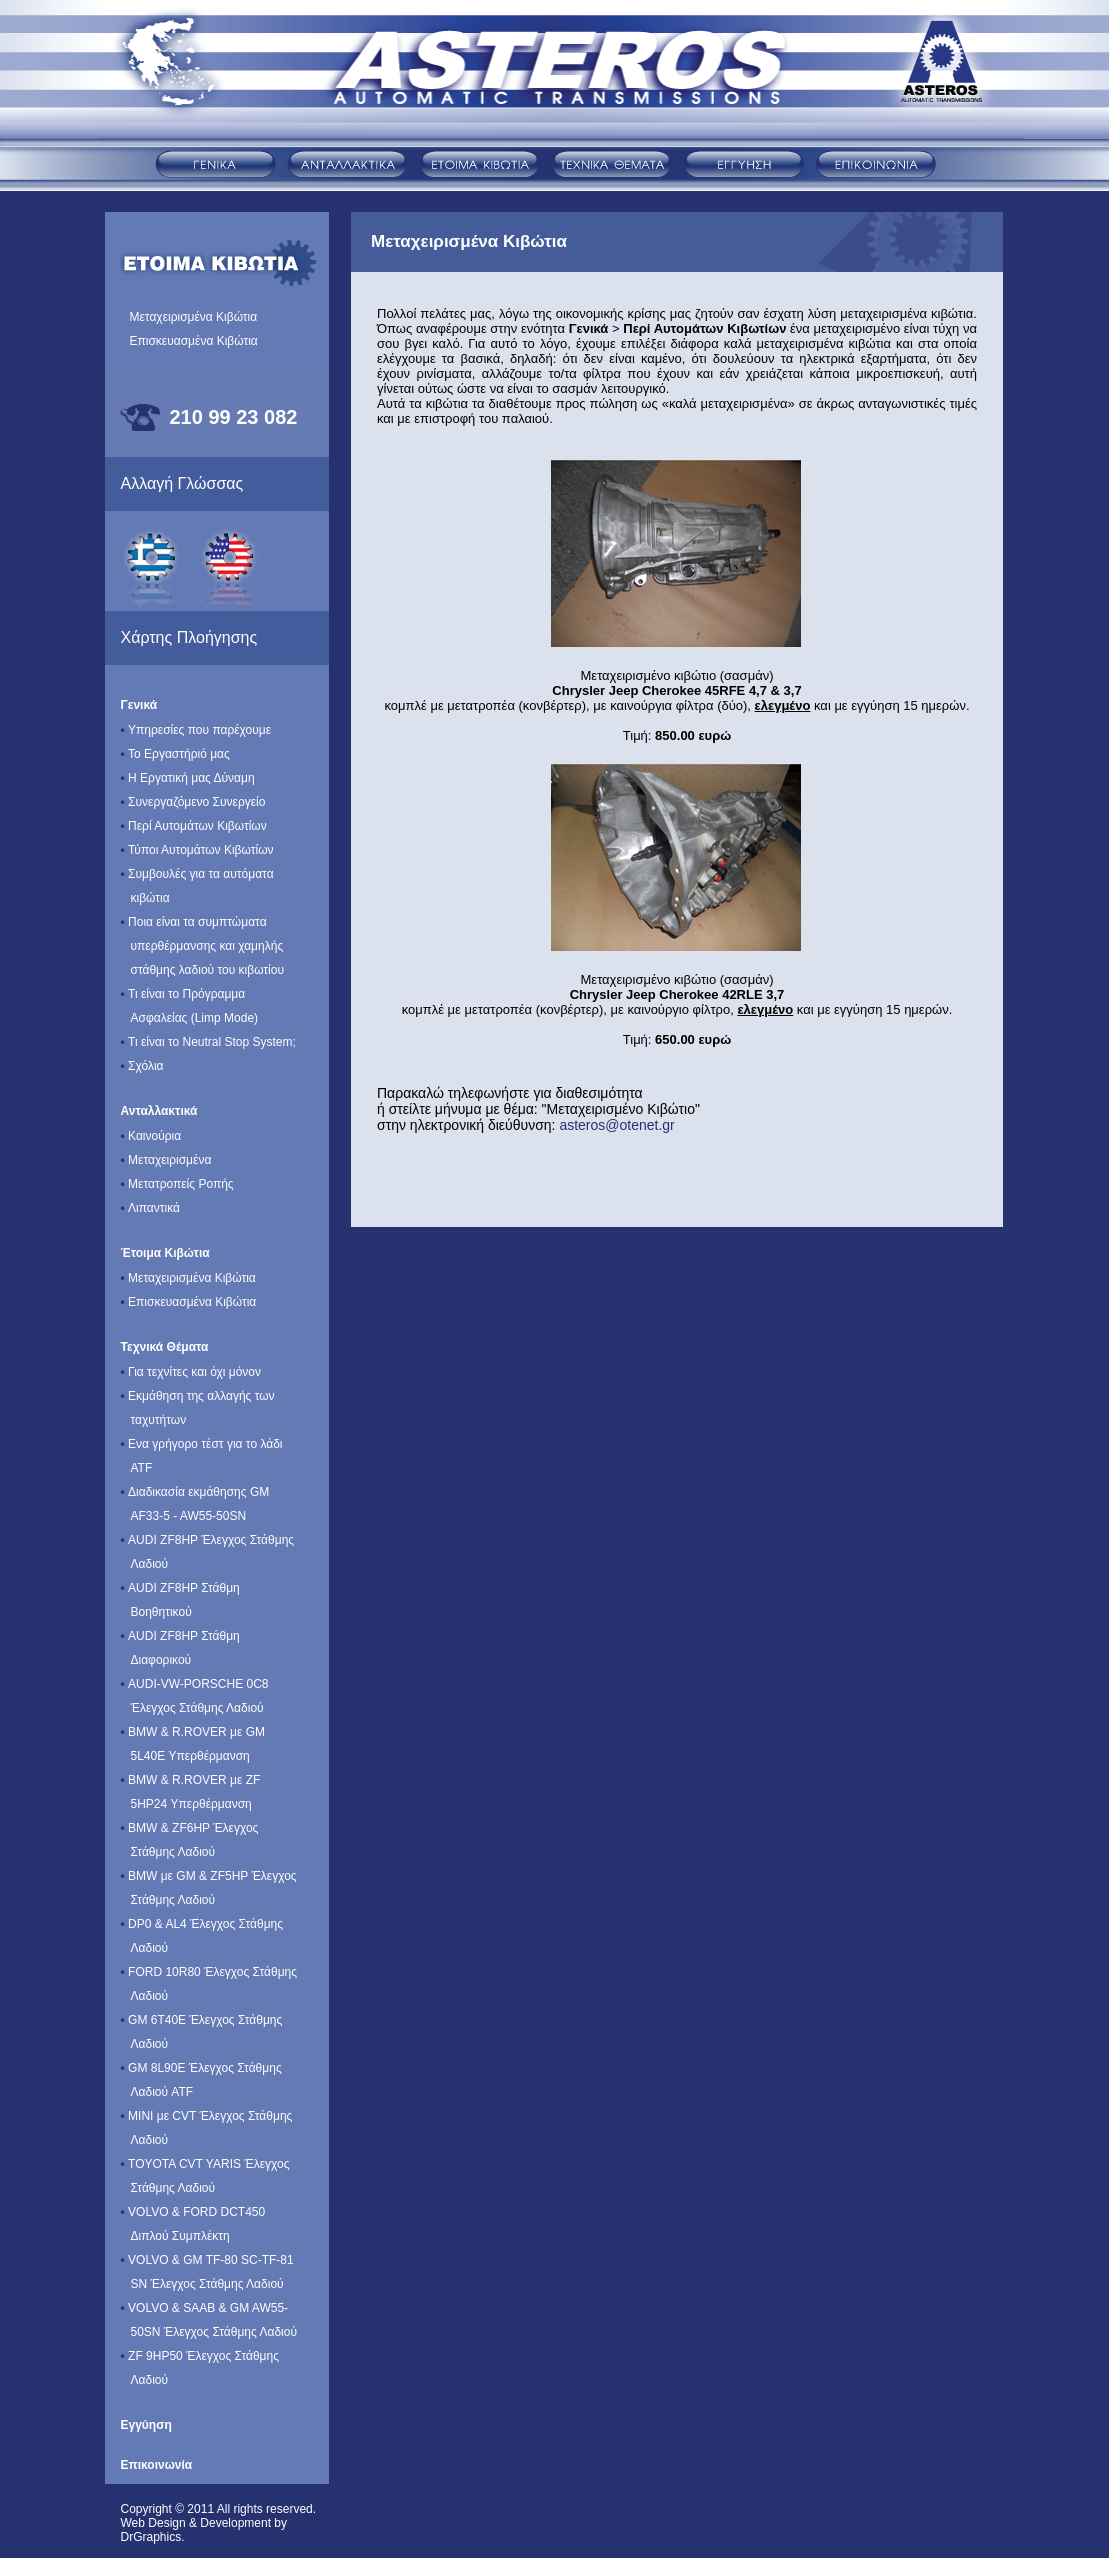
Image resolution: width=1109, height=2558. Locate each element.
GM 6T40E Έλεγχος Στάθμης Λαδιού (202, 2024)
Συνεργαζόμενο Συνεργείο (193, 794)
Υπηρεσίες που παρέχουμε (196, 722)
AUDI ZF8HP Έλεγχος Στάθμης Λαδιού (208, 1544)
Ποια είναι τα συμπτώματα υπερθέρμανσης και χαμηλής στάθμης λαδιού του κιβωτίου (203, 938)
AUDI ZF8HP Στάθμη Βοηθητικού (180, 1592)
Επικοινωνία (157, 2465)
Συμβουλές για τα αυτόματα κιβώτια (197, 878)
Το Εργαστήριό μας (175, 746)
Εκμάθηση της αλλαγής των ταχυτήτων (198, 1400)
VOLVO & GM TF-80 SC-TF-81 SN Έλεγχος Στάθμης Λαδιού (207, 2264)
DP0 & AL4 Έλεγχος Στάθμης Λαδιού (202, 1928)
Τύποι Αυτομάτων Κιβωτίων (197, 842)
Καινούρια (151, 1128)
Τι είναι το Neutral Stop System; (208, 1034)
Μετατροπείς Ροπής (177, 1176)
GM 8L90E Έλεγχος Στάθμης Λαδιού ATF (201, 2072)
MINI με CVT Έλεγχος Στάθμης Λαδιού (207, 2120)
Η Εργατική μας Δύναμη (188, 770)
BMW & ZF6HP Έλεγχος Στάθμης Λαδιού (190, 1832)
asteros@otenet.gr (616, 1125)
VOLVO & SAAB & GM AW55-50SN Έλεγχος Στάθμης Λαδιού (209, 2312)
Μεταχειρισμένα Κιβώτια (194, 317)
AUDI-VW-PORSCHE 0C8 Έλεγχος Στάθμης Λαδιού (195, 1688)
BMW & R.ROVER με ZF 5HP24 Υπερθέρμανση (191, 1784)
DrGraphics (151, 2537)
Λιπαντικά (150, 1200)
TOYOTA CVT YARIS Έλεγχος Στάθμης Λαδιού (205, 2168)
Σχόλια (142, 1058)
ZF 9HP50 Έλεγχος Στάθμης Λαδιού (200, 2360)
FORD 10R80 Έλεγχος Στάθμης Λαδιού (209, 1976)
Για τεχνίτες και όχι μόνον (191, 1364)
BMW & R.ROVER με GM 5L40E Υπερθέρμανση (193, 1736)
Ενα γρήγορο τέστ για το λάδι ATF (202, 1448)
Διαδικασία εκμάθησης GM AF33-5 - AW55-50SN (195, 1496)
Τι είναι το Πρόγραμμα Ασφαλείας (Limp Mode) (190, 998)
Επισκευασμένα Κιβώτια (194, 341)
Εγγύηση (146, 2425)
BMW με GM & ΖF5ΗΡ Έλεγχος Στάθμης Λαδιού (209, 1880)
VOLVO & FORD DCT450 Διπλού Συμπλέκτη (193, 2216)
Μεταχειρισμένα (166, 1152)
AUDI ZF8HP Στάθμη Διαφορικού (180, 1640)
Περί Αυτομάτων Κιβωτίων (194, 818)
